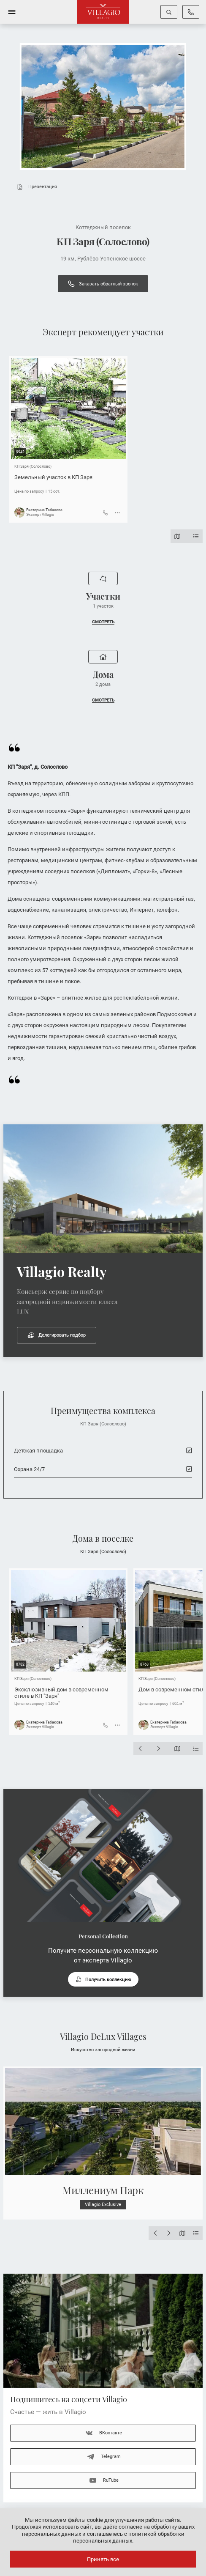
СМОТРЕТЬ (103, 621)
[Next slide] (158, 1748)
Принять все (103, 2559)
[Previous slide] (140, 1748)
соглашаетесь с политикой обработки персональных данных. (128, 2537)
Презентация (35, 187)
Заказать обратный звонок (103, 283)
